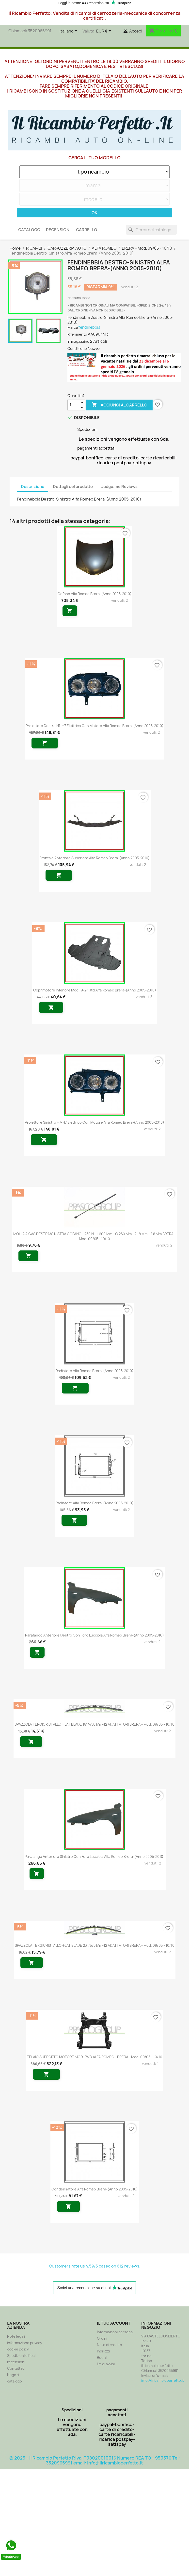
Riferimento (77, 334)
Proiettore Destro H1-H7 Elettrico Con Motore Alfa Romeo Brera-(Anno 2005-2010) (94, 725)
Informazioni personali (115, 2332)
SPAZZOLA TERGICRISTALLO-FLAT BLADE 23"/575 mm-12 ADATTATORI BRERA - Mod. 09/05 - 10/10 (94, 1945)
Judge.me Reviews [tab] (119, 486)
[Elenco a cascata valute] (104, 31)
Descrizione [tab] (32, 486)
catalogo (14, 2381)
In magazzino (78, 341)
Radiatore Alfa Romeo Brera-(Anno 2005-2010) (94, 1370)
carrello (86, 229)
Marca (72, 327)
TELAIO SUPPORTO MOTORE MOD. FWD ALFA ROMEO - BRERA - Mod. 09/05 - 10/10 (94, 2057)
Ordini (102, 2338)
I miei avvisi (106, 2364)
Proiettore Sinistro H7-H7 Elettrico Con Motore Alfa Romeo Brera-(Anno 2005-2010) (94, 1122)
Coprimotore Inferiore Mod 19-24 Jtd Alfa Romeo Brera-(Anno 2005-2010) (94, 990)
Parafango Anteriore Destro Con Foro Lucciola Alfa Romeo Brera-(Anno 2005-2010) (94, 1635)
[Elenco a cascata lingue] (69, 31)
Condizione (77, 348)
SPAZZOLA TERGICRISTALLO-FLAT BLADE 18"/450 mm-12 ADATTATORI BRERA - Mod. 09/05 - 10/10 (94, 1724)
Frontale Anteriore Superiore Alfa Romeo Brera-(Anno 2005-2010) (95, 858)
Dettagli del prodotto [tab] (73, 486)
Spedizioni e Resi (21, 2355)
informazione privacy (24, 2342)
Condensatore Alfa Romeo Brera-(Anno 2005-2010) (94, 2189)
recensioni (58, 229)
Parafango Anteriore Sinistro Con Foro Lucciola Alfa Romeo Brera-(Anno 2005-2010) (95, 1856)
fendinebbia (89, 327)
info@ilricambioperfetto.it (162, 2380)
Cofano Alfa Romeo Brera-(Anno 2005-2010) (94, 593)
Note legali (16, 2336)
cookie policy (18, 2349)
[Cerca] (151, 230)
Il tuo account (113, 2323)
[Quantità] (73, 405)
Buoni (102, 2357)
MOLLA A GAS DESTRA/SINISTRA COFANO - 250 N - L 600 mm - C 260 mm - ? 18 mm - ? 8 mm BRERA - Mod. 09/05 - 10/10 (94, 1236)
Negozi (13, 2374)
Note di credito (109, 2344)
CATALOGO (29, 229)
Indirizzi (103, 2351)
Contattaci (16, 2368)
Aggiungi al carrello (119, 405)
